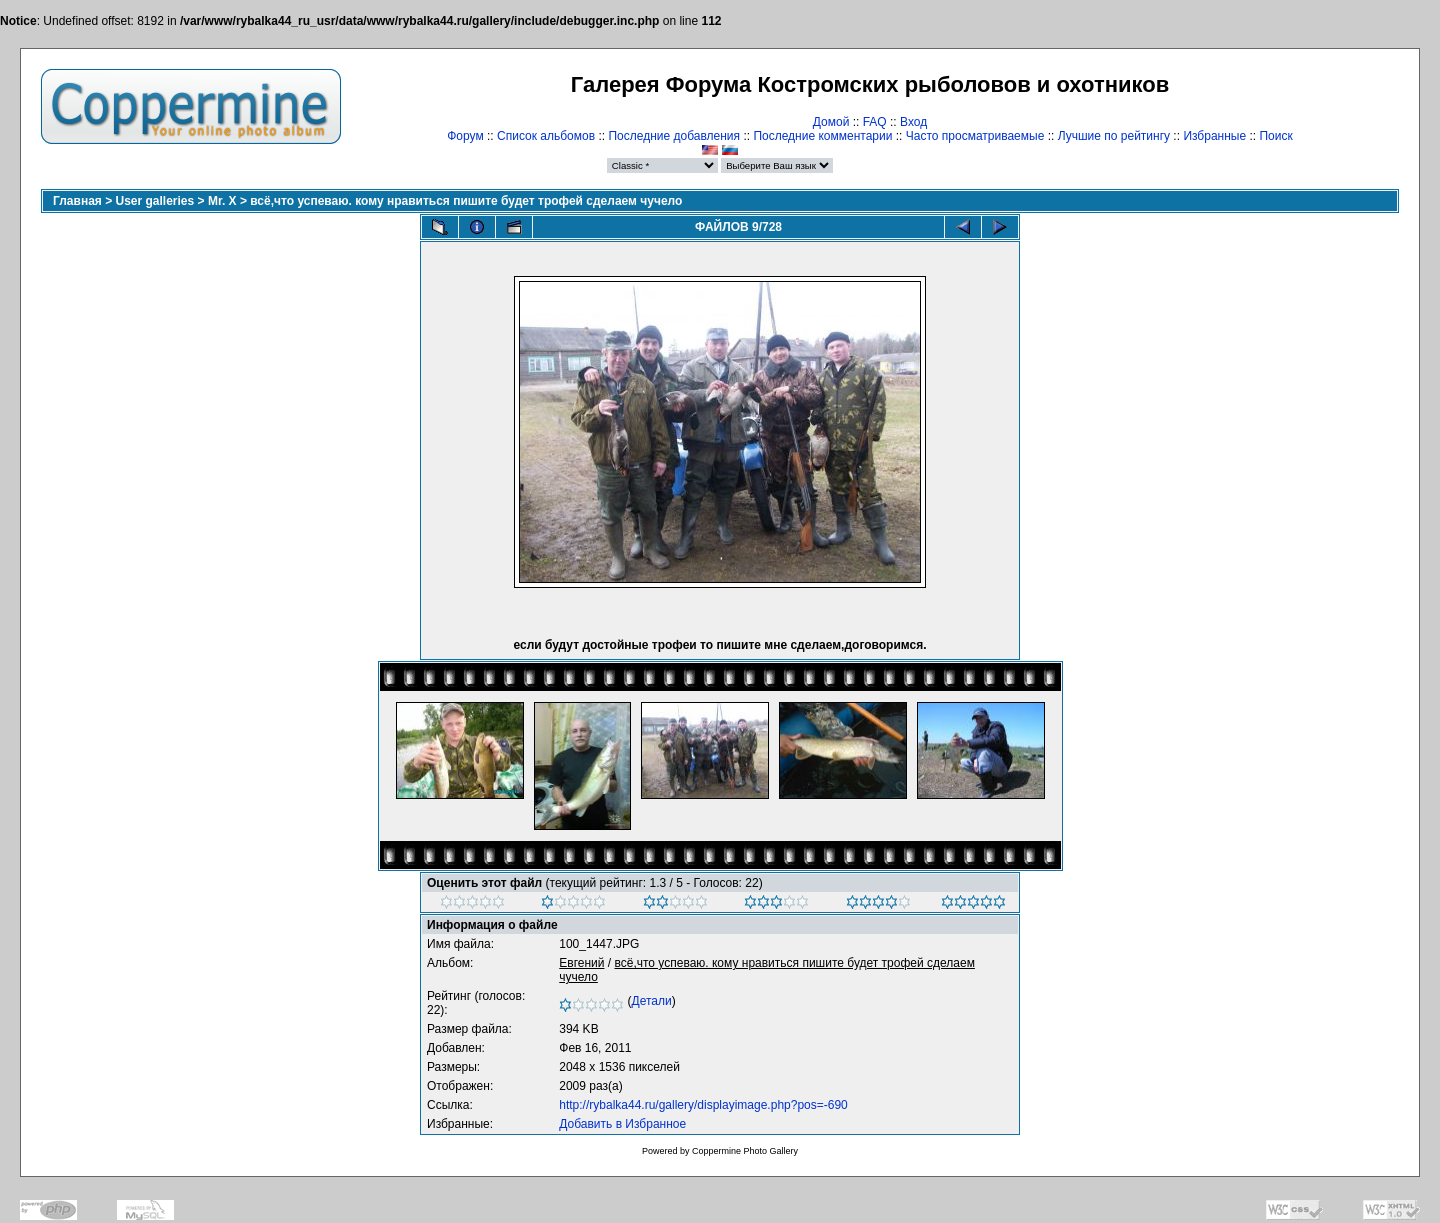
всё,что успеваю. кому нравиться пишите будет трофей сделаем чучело (466, 201)
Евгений (581, 963)
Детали (652, 1001)
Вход (913, 122)
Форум (465, 136)
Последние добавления (674, 136)
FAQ (875, 122)
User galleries (155, 201)
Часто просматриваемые (975, 136)
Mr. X (222, 201)
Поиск (1275, 136)
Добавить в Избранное (622, 1124)
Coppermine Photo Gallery (745, 1151)
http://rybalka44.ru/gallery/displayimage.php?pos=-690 (703, 1105)
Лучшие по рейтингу (1114, 136)
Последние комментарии (822, 136)
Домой (831, 122)
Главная (77, 201)
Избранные (1214, 136)
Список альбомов (546, 136)
